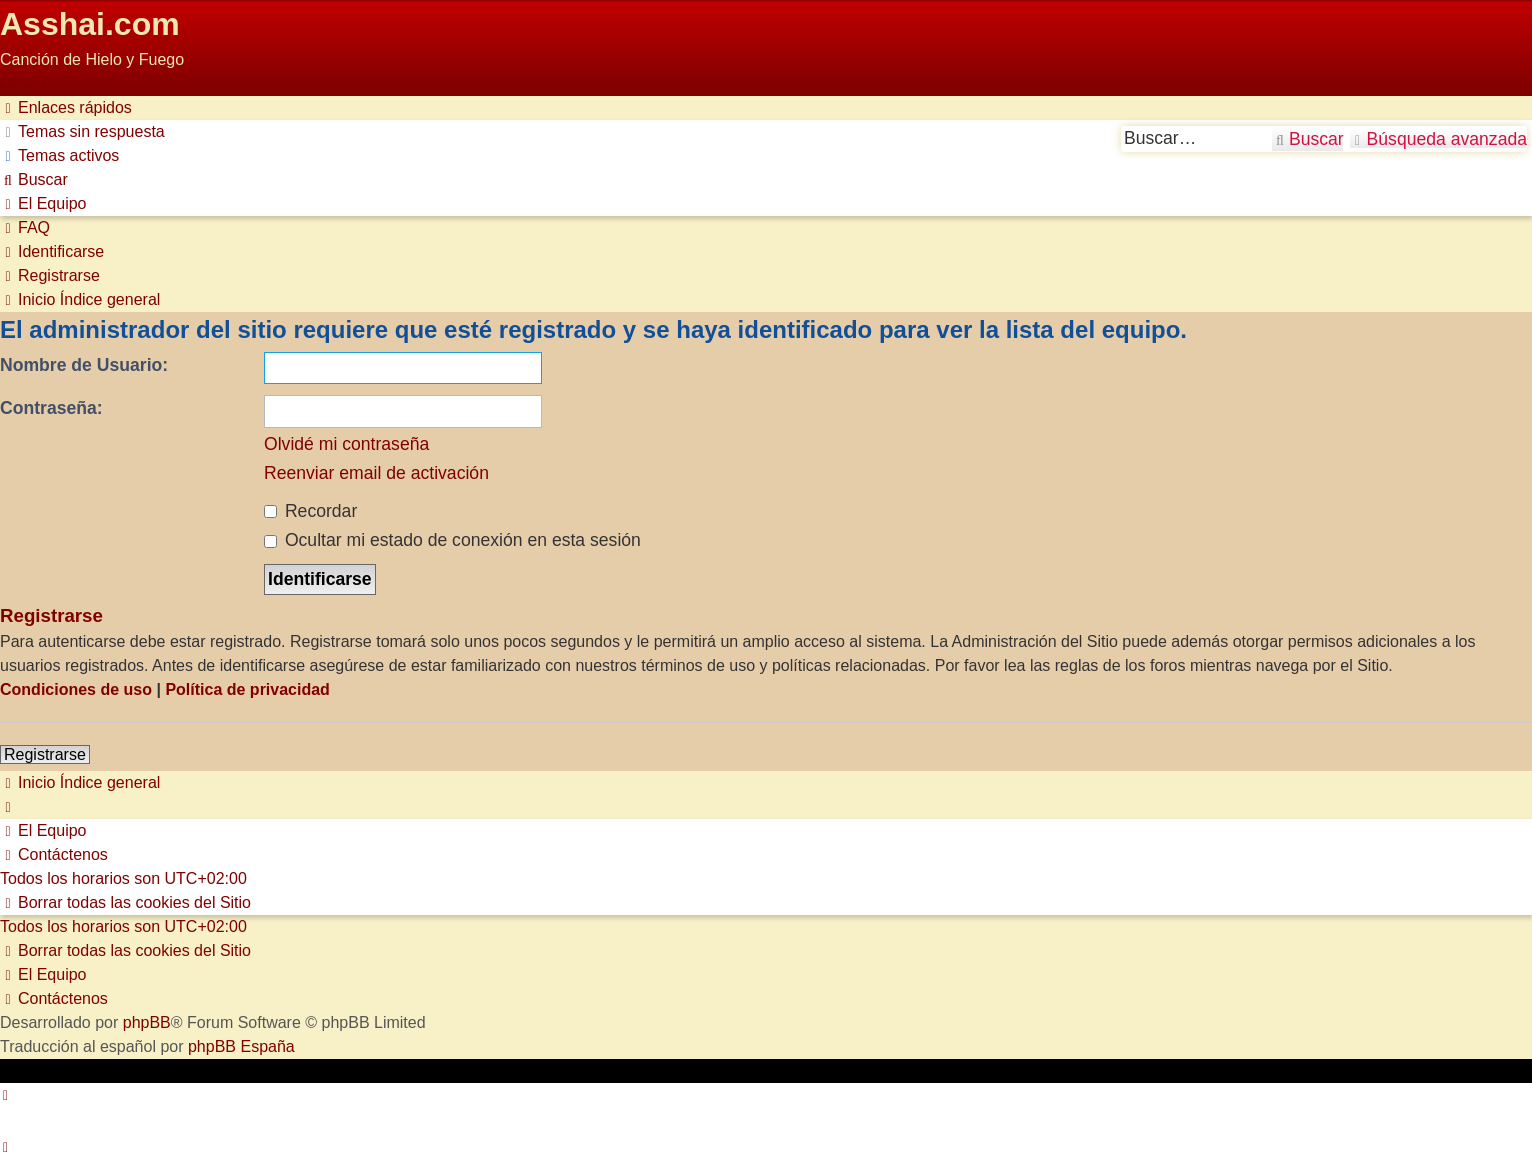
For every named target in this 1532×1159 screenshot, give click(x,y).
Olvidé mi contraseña (346, 444)
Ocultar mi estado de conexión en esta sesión (452, 540)
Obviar (23, 83)
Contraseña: (51, 408)
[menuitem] (82, 131)
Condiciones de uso (76, 689)
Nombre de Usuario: (84, 365)
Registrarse (45, 754)
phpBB (147, 1022)
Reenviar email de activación (376, 473)
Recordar (310, 511)
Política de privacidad (247, 689)
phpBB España (241, 1046)
